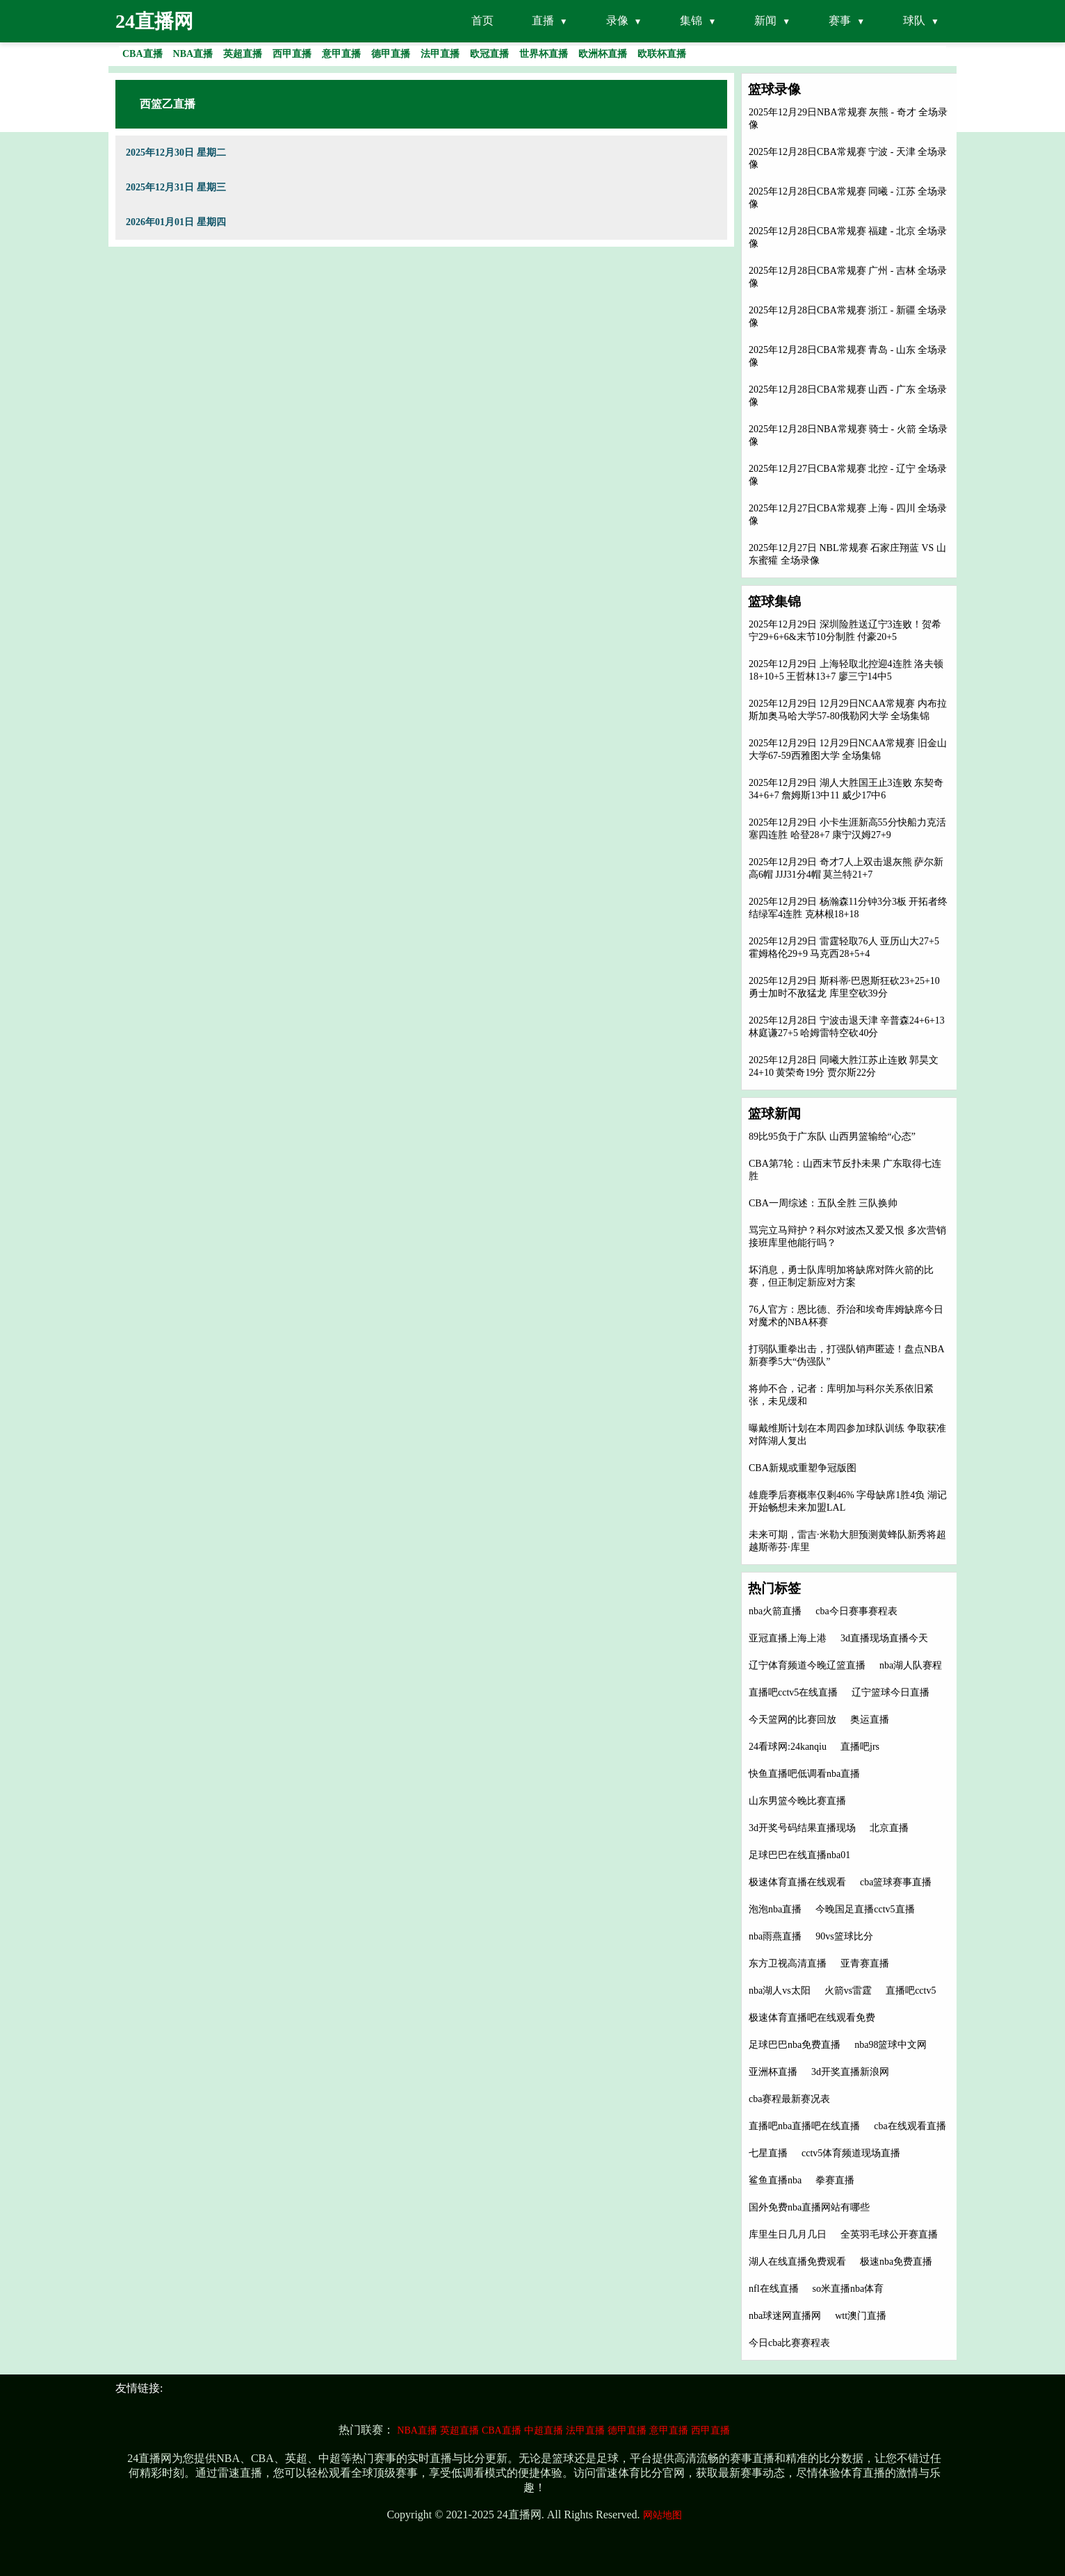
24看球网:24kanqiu (788, 1746)
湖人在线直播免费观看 (797, 2261)
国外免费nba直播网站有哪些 (809, 2207)
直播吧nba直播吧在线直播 (804, 2126)
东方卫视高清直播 (788, 1963)
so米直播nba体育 (848, 2288)
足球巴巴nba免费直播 (794, 2045)
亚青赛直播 (864, 1963)
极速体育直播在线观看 (797, 1882)
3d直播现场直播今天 (884, 1638)
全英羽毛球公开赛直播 (889, 2234)
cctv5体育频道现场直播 (851, 2153)
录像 (617, 20)
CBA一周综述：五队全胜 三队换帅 (823, 1203)
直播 (543, 20)
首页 (482, 20)
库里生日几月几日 (788, 2234)
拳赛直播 (834, 2180)
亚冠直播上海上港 (788, 1638)
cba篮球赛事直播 (896, 1882)
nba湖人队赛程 (910, 1665)
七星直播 (768, 2153)
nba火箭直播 (775, 1611)
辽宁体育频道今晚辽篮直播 (807, 1665)
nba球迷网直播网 (785, 2316)
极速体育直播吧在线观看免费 (812, 2017)
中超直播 (543, 2430)
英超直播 (459, 2430)
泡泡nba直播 (775, 1909)
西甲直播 (710, 2430)
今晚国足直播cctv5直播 (864, 1909)
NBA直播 (417, 2430)
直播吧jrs (859, 1746)
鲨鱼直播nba (775, 2180)
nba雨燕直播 (775, 1936)
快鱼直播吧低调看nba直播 (804, 1774)
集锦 (691, 20)
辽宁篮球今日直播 (890, 1692)
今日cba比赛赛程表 (789, 2343)
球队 (914, 20)
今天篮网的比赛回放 (792, 1719)
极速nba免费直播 (896, 2261)
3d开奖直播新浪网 (850, 2072)
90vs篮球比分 (843, 1936)
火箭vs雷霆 (848, 1990)
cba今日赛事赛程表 (856, 1611)
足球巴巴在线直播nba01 (799, 1855)
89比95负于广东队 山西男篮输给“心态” (832, 1136)
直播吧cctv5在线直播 (793, 1692)
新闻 (765, 20)
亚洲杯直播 (773, 2072)
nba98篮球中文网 (890, 2045)
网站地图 (662, 2515)
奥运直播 (869, 1719)
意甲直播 (668, 2430)
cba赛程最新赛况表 (789, 2099)
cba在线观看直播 (909, 2126)
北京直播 (889, 1828)
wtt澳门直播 (860, 2316)
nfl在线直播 (774, 2288)
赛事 (840, 20)
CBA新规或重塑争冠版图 (802, 1468)
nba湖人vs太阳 (780, 1990)
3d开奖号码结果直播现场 (802, 1828)
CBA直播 (501, 2430)
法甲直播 (585, 2430)
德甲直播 (627, 2430)
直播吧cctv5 (911, 1990)
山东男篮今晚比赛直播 (797, 1801)
